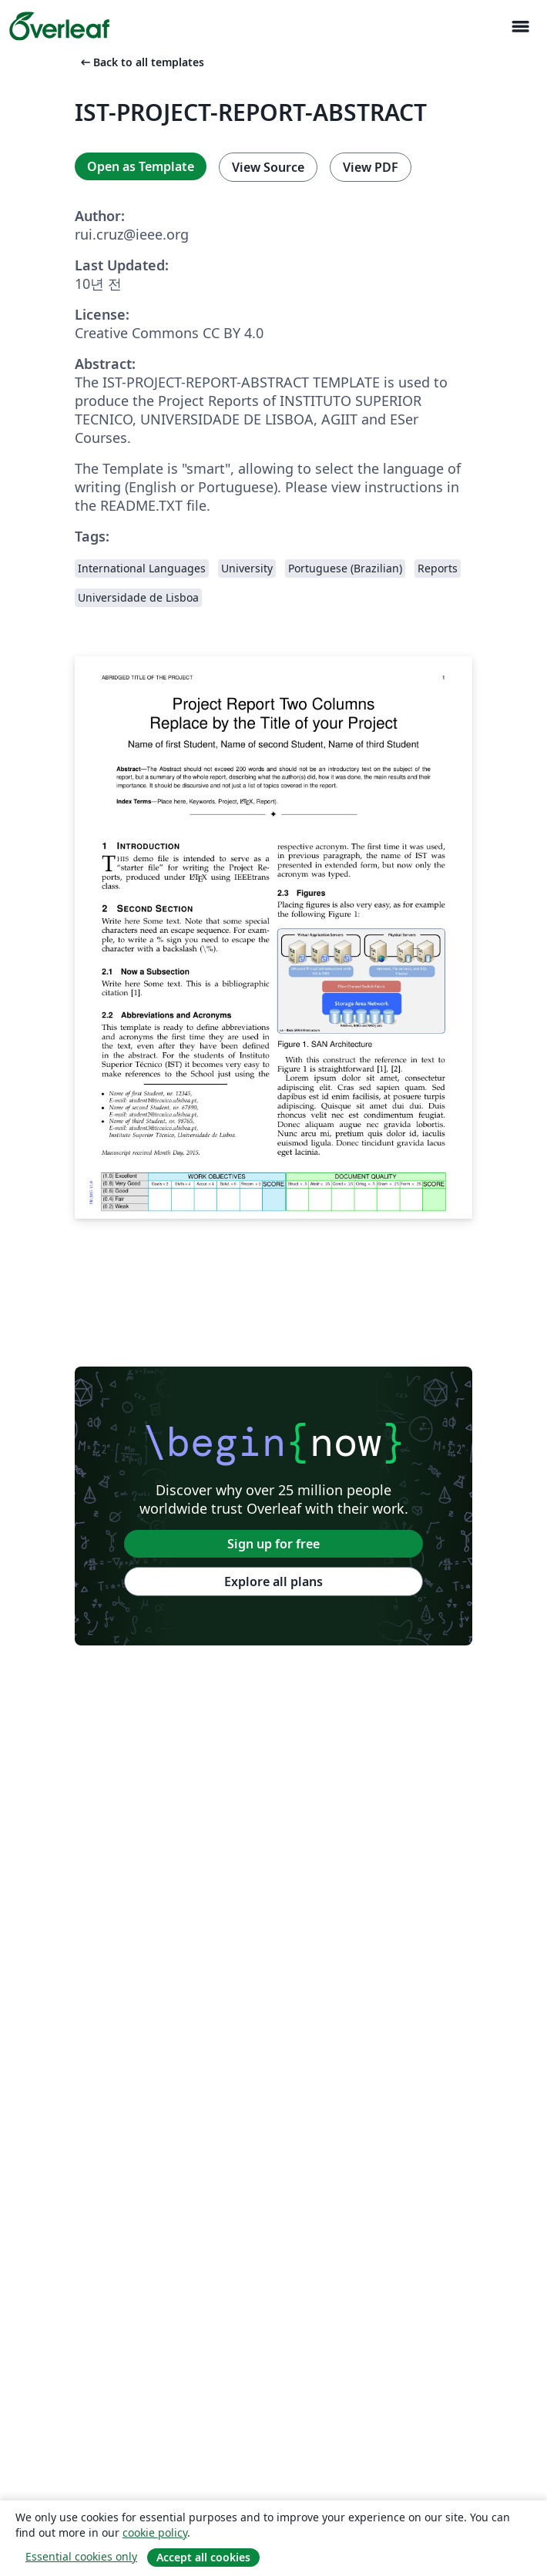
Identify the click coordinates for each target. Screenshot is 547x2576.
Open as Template (140, 166)
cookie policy (154, 2532)
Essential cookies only (81, 2556)
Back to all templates (141, 62)
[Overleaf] (59, 26)
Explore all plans (273, 1581)
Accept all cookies (203, 2557)
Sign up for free (273, 1543)
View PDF (370, 167)
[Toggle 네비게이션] (520, 26)
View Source (268, 167)
